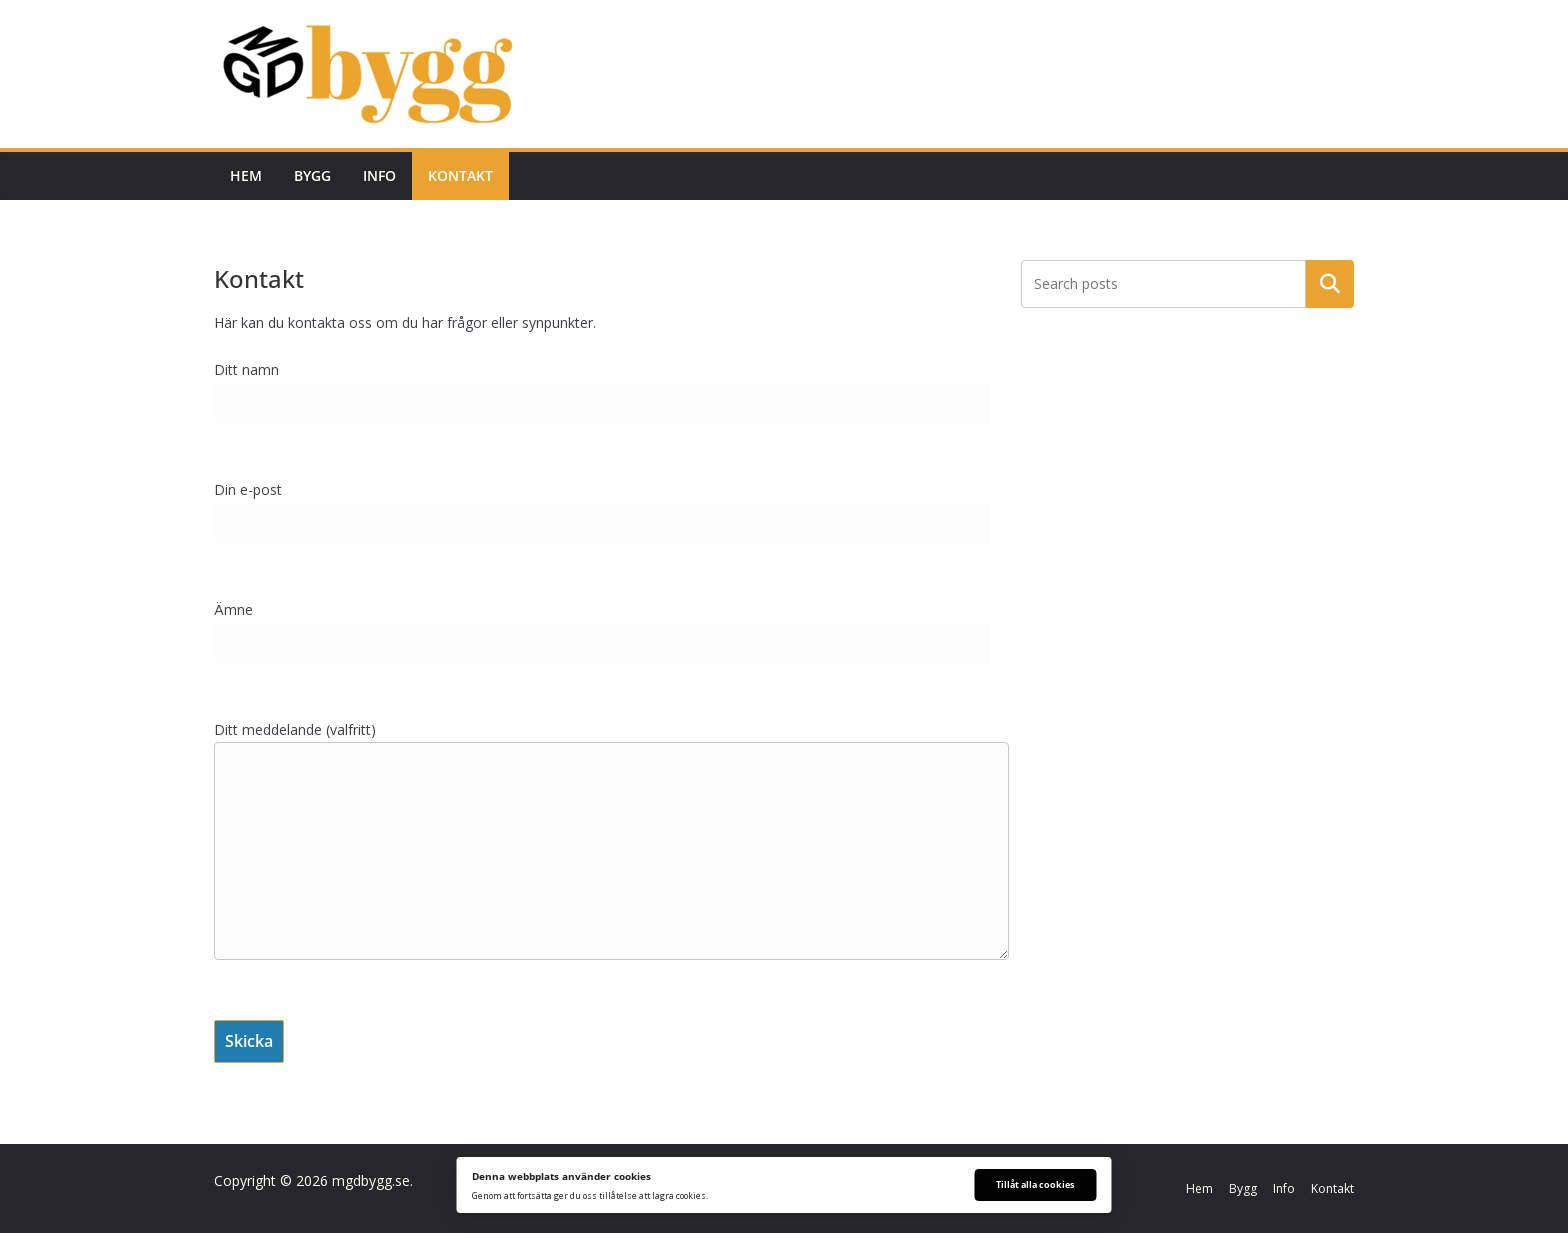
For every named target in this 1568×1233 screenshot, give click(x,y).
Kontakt (460, 175)
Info (379, 175)
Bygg (312, 175)
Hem (246, 175)
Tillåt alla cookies (1035, 1184)
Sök (1330, 284)
